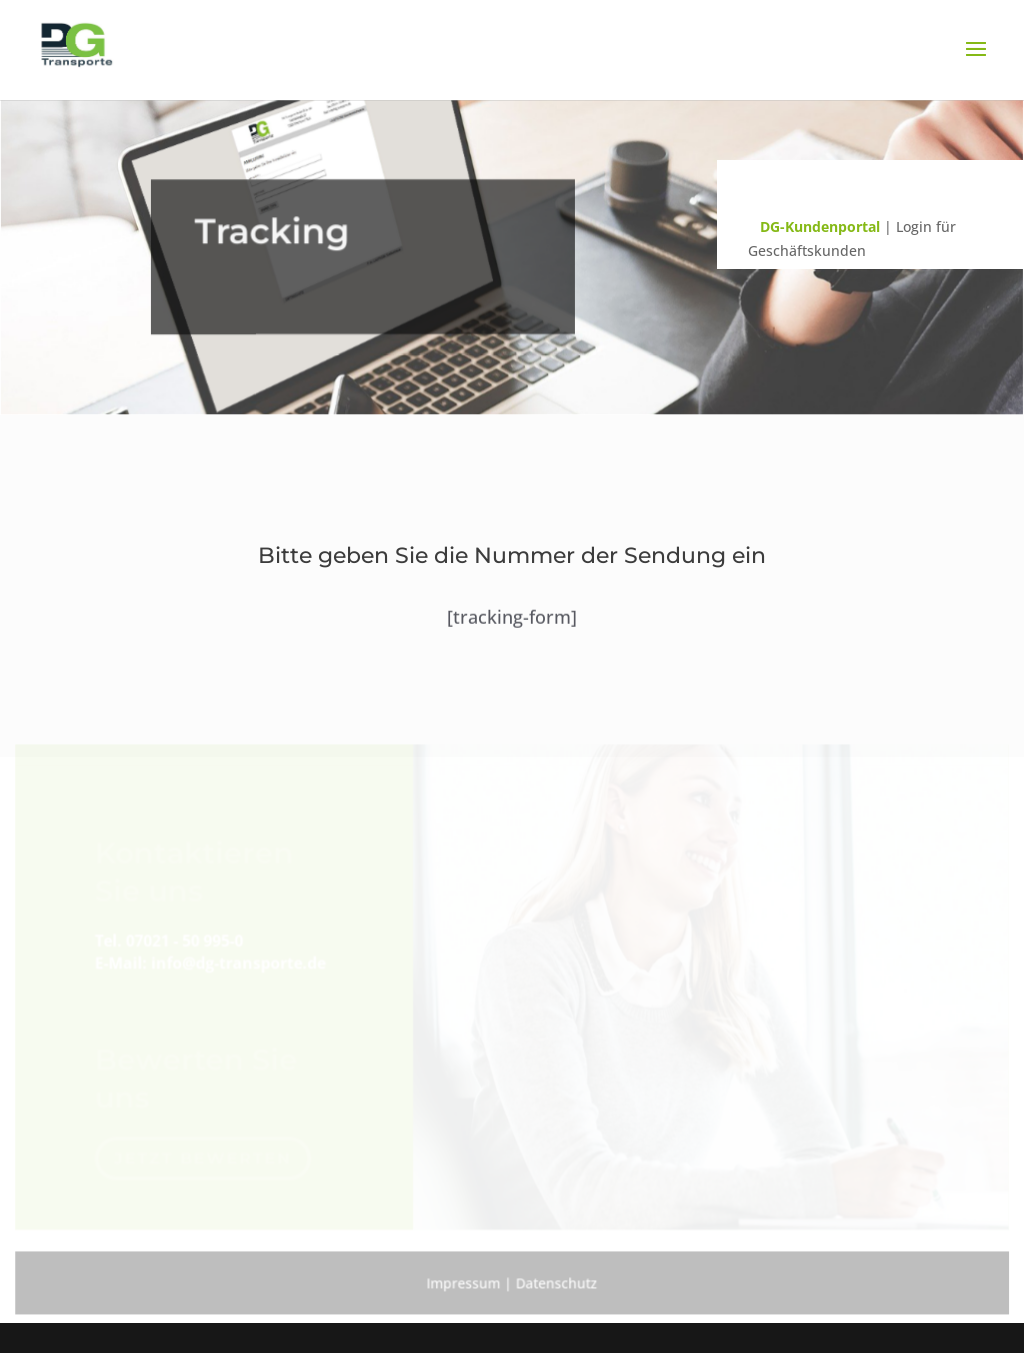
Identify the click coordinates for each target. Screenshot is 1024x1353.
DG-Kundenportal (820, 226)
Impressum (463, 1281)
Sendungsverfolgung (886, 187)
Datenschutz (556, 1281)
